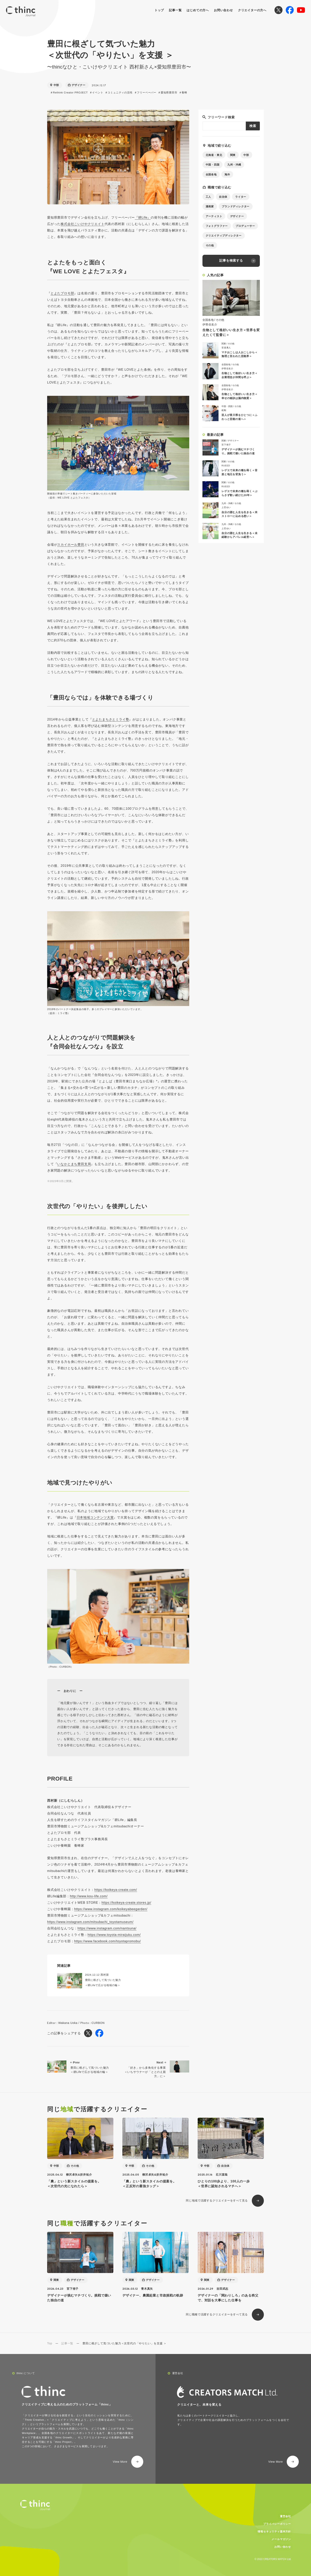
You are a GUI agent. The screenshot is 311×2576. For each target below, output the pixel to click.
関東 (231, 154)
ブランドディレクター (234, 205)
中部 (244, 154)
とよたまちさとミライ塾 (110, 719)
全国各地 (209, 173)
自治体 (221, 195)
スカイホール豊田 (70, 544)
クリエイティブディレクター (222, 234)
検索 (252, 126)
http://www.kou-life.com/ (89, 1896)
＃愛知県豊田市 (167, 92)
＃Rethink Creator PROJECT (69, 92)
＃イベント (96, 92)
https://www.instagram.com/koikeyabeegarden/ (110, 1909)
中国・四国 (211, 163)
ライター (239, 195)
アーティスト (212, 215)
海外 (225, 173)
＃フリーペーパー (145, 92)
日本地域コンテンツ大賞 (95, 1517)
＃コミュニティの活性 (119, 92)
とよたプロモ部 (62, 293)
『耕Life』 (143, 217)
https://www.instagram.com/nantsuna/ (106, 1928)
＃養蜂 (183, 92)
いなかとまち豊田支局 (74, 1164)
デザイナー (235, 215)
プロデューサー (244, 224)
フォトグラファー (215, 224)
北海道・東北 (212, 154)
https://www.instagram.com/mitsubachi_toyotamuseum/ (90, 1922)
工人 (206, 195)
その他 (208, 244)
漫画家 (208, 205)
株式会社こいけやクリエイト (82, 224)
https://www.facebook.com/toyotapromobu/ (107, 1941)
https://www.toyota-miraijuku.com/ (114, 1934)
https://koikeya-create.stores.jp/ (126, 1902)
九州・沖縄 (232, 163)
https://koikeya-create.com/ (115, 1889)
